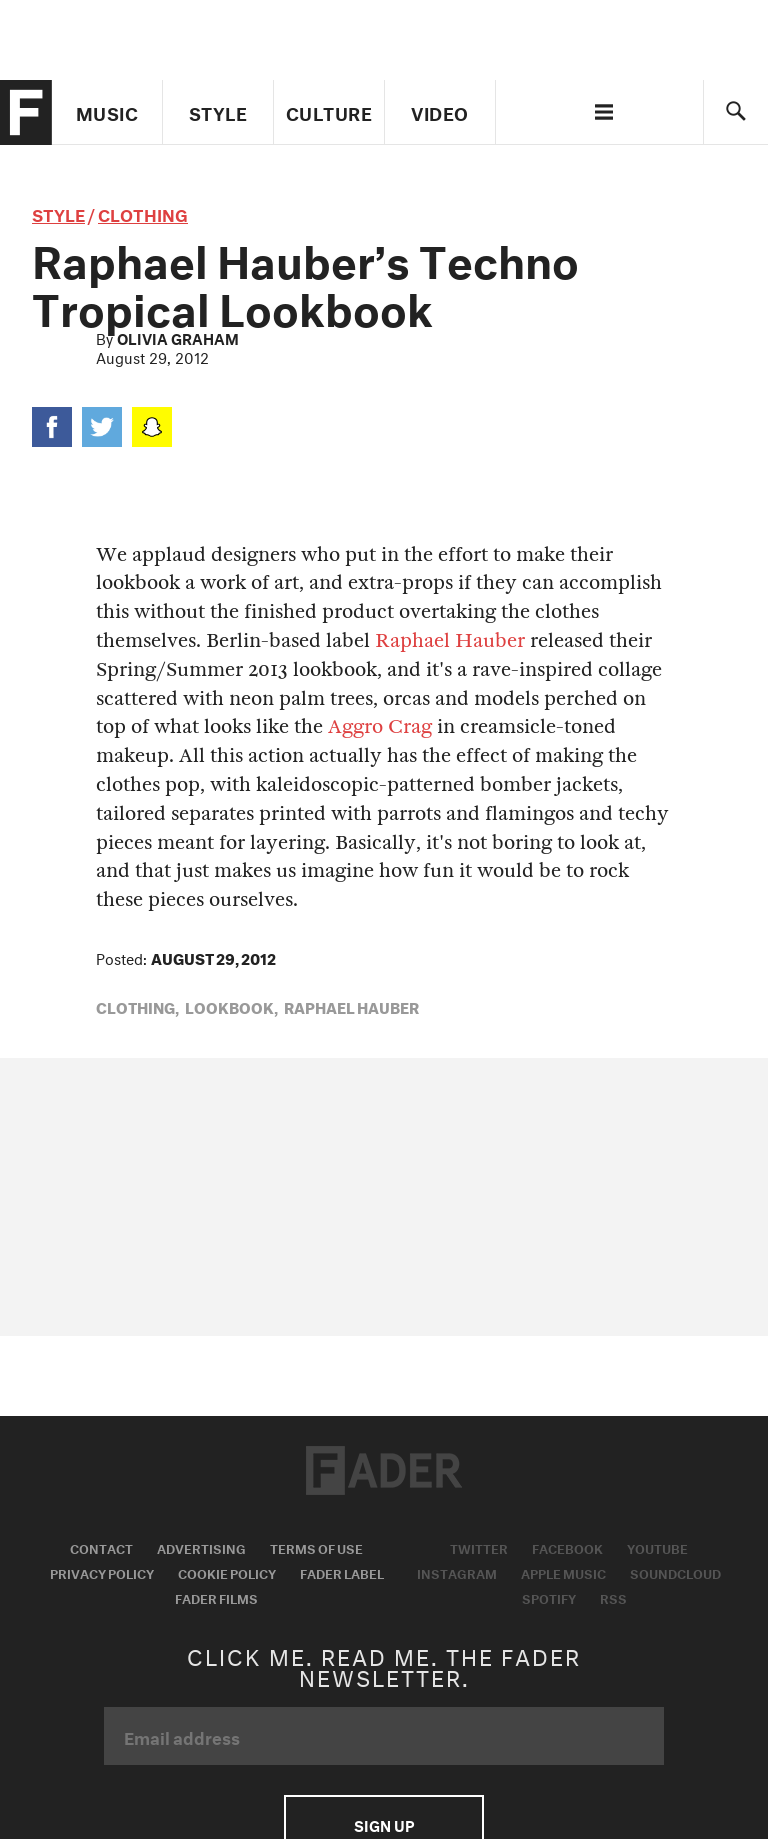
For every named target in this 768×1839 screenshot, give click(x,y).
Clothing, (137, 1006)
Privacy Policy (102, 1572)
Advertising (201, 1547)
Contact (101, 1547)
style (58, 212)
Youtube (657, 1547)
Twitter (479, 1547)
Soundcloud (675, 1572)
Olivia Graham (178, 337)
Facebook (567, 1547)
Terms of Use (316, 1547)
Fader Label (342, 1572)
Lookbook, (231, 1006)
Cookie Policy (227, 1572)
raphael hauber (351, 1006)
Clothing (143, 212)
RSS (613, 1597)
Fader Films (216, 1597)
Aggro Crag (380, 726)
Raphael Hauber (450, 640)
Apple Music (563, 1572)
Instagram (457, 1572)
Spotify (549, 1597)
